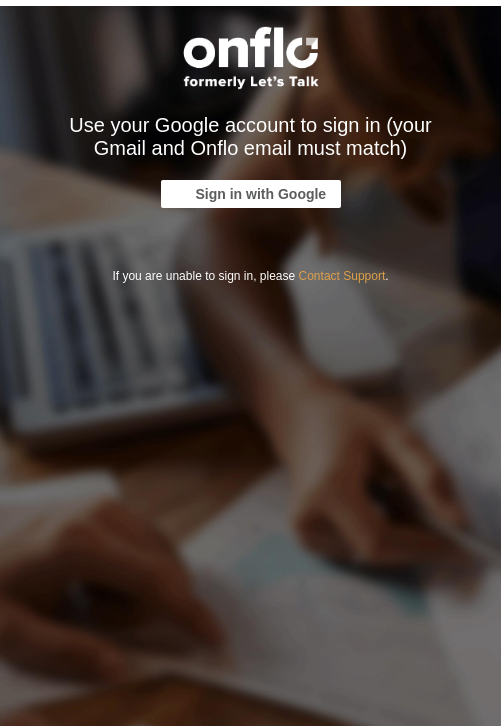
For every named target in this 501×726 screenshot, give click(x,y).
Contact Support (342, 276)
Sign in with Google (261, 194)
